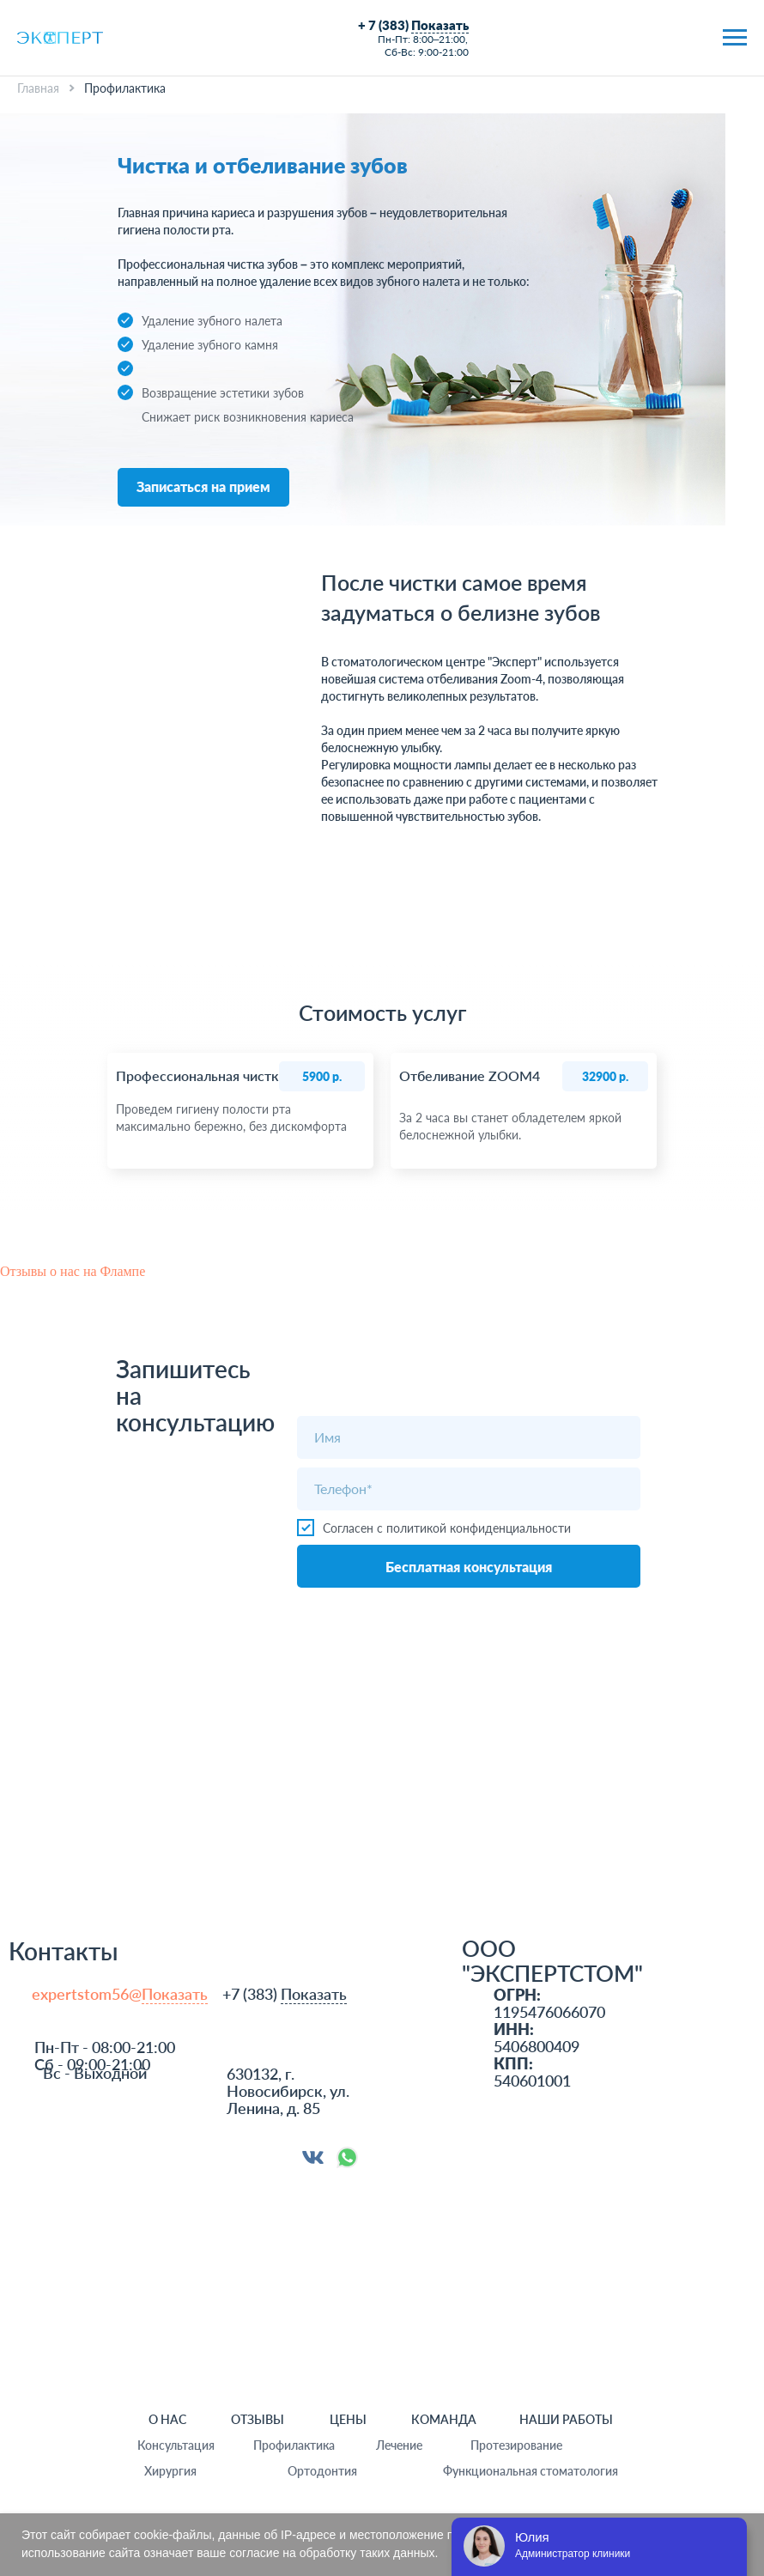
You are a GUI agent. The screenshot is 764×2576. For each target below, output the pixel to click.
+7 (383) (284, 1994)
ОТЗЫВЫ (257, 2419)
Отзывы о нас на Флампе (72, 1271)
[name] (468, 1437)
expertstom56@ (120, 1994)
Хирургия (170, 2471)
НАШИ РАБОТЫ (566, 2419)
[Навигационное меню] (735, 37)
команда (443, 2419)
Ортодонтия (322, 2471)
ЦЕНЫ (348, 2419)
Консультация (176, 2445)
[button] (203, 487)
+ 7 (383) (413, 25)
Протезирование (516, 2445)
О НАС (167, 2419)
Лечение (399, 2445)
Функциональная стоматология (530, 2471)
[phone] (468, 1488)
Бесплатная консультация (468, 1566)
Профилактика (294, 2445)
